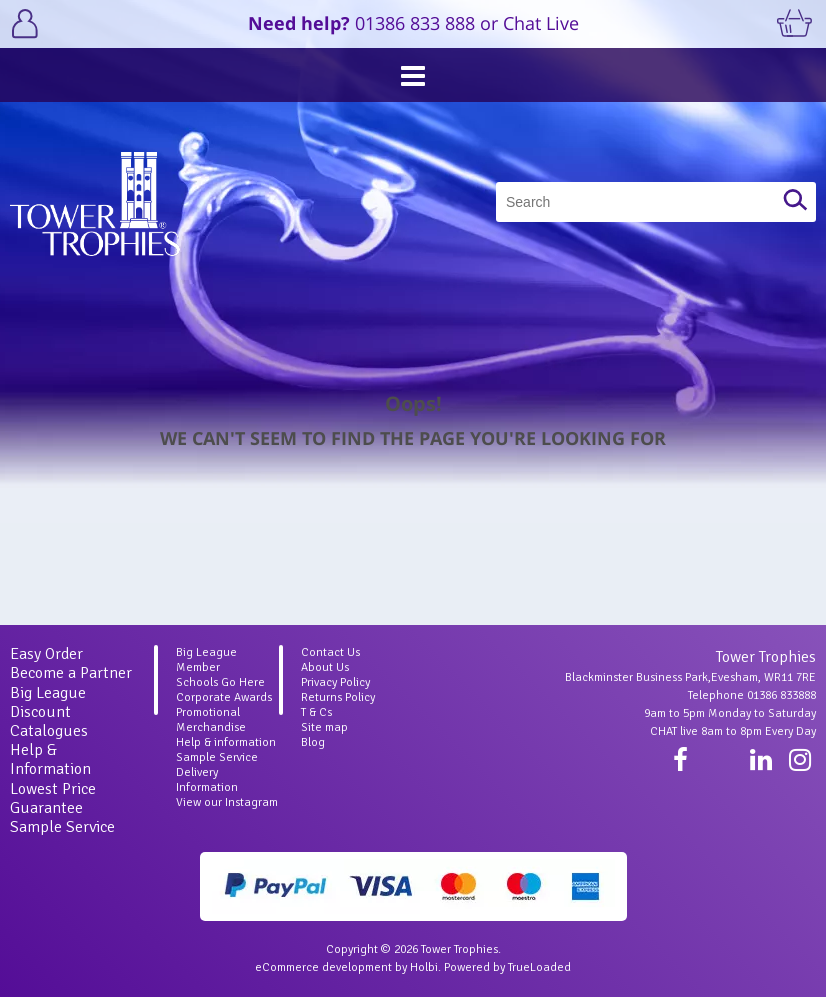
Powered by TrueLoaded (507, 967)
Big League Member (206, 660)
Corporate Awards (224, 697)
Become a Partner (71, 673)
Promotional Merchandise (211, 720)
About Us (325, 667)
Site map (324, 727)
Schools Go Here (220, 682)
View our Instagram (227, 802)
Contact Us (330, 652)
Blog (313, 742)
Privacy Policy (335, 682)
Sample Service (62, 827)
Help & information (226, 742)
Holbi (424, 967)
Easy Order (46, 654)
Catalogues (49, 731)
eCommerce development (323, 967)
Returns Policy (338, 697)
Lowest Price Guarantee (53, 798)
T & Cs (316, 712)
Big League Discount (48, 702)
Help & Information (50, 759)
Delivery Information (207, 780)
